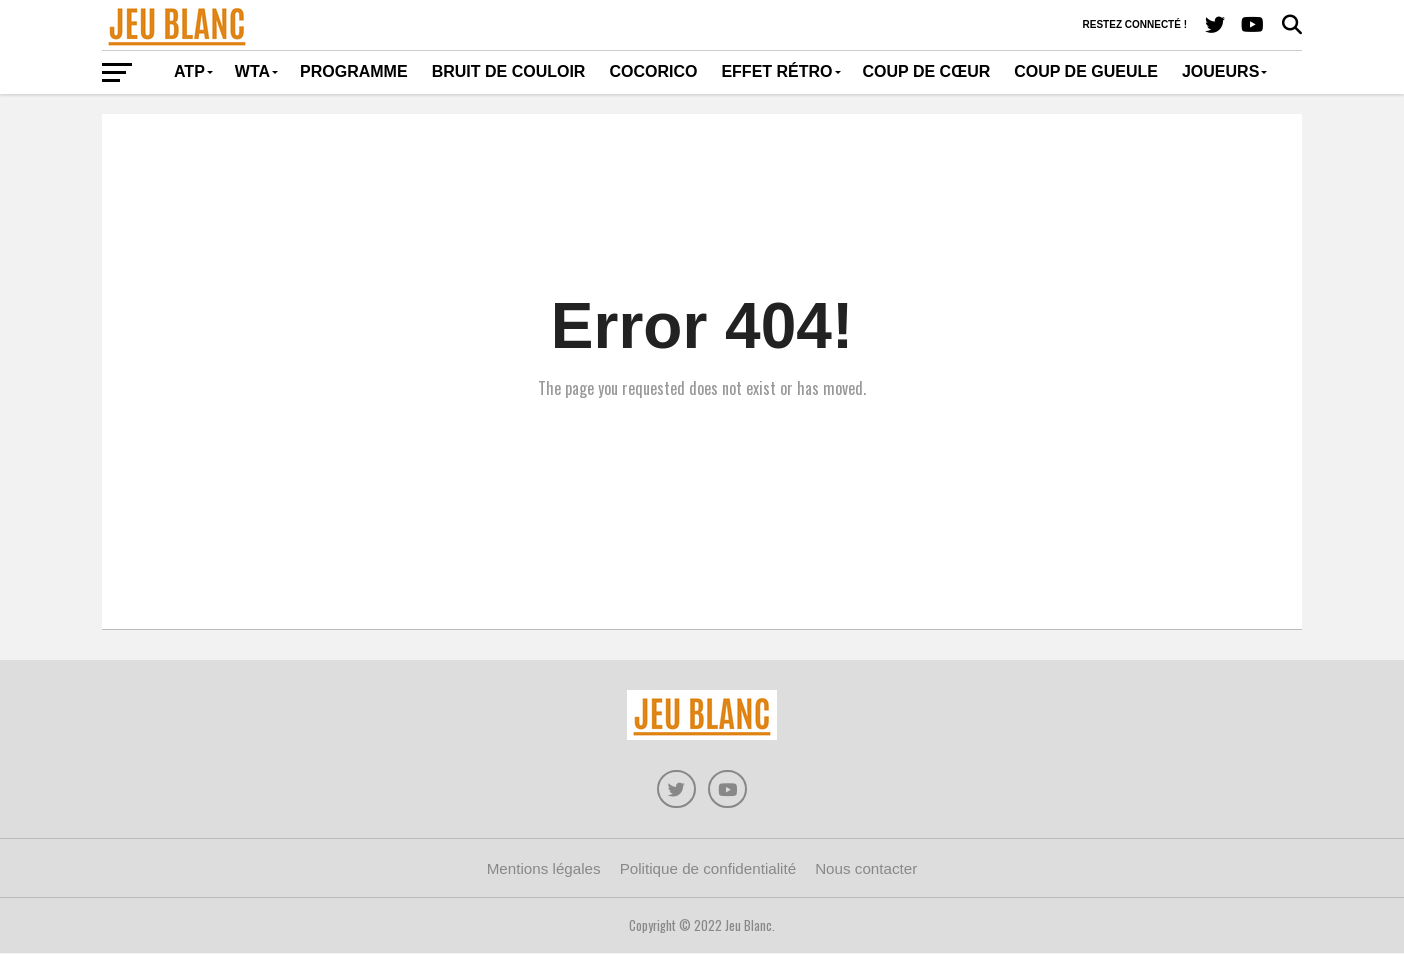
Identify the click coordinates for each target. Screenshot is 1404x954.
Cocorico (653, 71)
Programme (354, 71)
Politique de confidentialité (708, 870)
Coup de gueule (1086, 71)
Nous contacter (866, 870)
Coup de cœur (927, 71)
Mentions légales (544, 870)
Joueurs (1220, 71)
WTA (252, 71)
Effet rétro (776, 71)
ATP (189, 71)
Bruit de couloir (509, 71)
